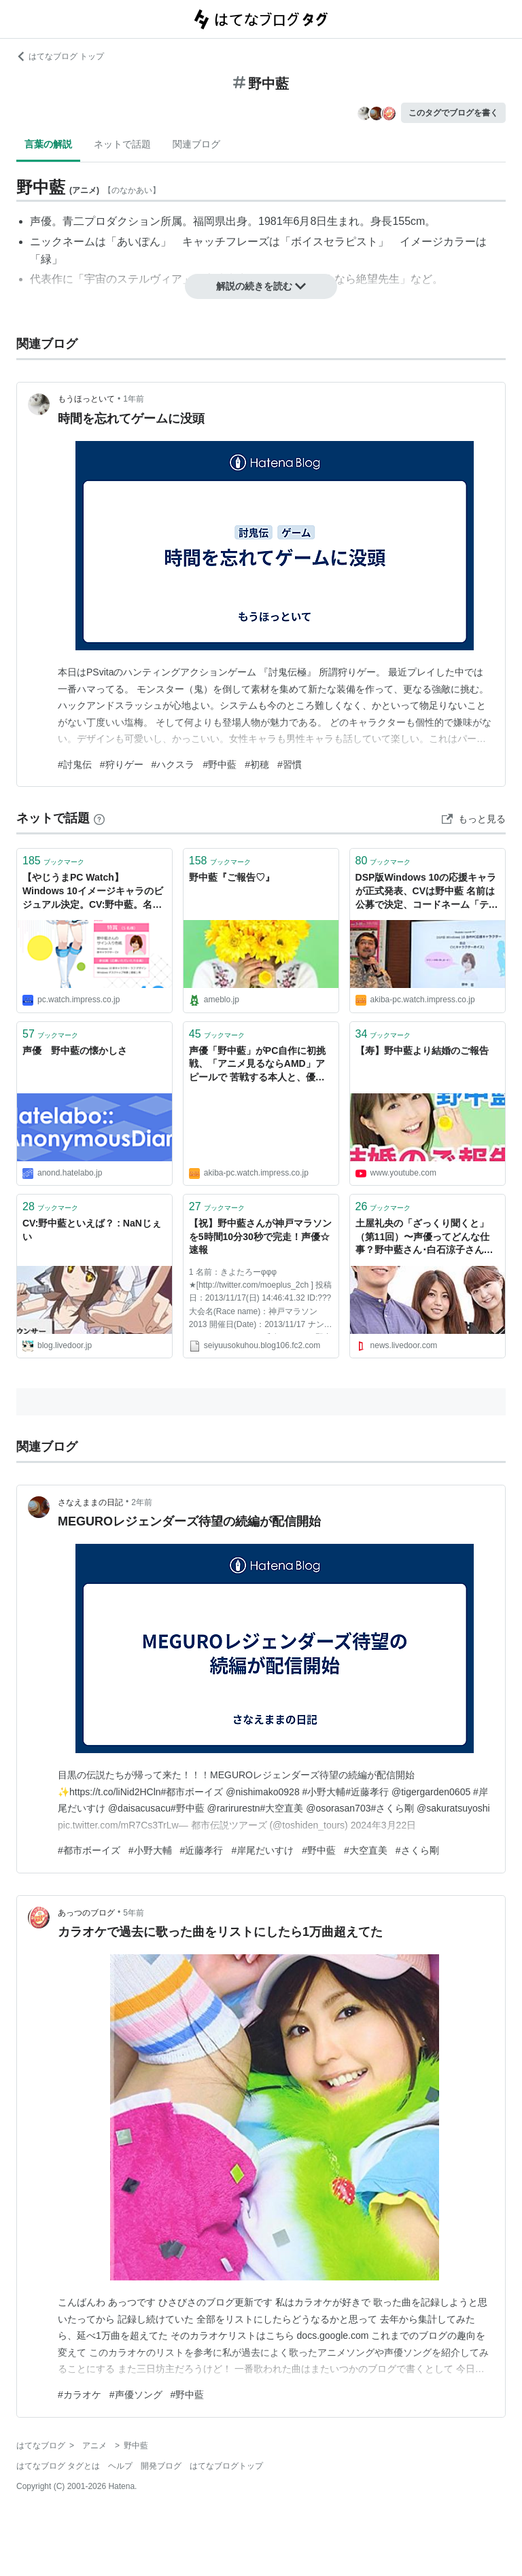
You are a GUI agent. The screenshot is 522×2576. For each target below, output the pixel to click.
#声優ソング (135, 2394)
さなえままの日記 (90, 1502)
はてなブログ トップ (60, 56)
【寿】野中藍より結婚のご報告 (422, 1050)
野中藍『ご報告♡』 (232, 877)
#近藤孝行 (202, 1850)
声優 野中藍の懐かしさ (74, 1050)
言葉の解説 (48, 144)
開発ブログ (161, 2466)
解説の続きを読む (261, 286)
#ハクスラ (173, 764)
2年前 (141, 1502)
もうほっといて (86, 399)
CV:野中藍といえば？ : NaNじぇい (91, 1230)
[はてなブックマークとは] (99, 818)
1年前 (133, 399)
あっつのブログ (86, 1913)
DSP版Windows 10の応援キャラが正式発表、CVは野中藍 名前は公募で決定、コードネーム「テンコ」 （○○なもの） (426, 892)
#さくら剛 (417, 1850)
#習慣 (289, 764)
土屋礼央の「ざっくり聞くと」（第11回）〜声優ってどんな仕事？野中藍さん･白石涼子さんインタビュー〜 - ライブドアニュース (426, 1238)
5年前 (133, 1913)
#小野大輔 (150, 1850)
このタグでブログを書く (453, 113)
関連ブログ (196, 144)
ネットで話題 (122, 144)
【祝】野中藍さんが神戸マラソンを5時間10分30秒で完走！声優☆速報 (260, 1236)
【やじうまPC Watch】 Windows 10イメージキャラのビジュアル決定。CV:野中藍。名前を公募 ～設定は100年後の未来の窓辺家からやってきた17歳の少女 (94, 892)
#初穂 (257, 764)
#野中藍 (220, 764)
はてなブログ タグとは (58, 2466)
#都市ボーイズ (89, 1850)
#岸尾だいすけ (262, 1850)
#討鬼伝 (75, 764)
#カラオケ (79, 2394)
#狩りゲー (121, 764)
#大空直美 (365, 1850)
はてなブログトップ (226, 2466)
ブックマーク (53, 860)
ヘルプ (120, 2466)
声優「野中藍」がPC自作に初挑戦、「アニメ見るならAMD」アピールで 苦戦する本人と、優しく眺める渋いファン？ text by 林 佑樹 (259, 1065)
